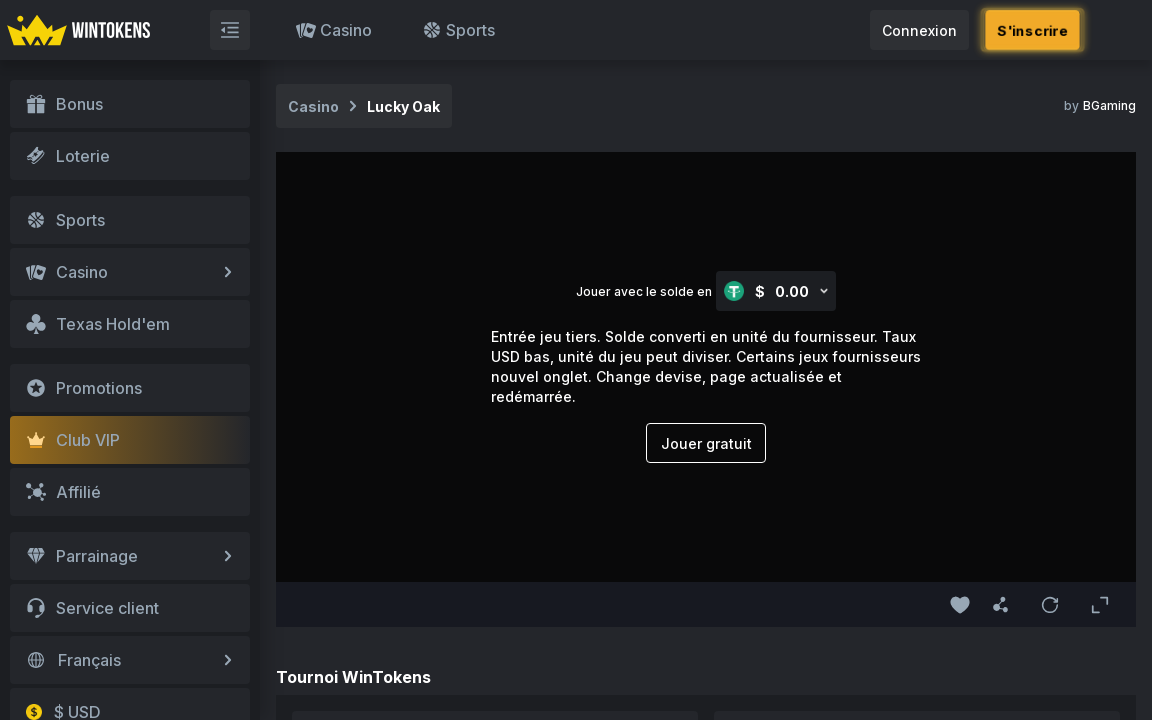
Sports (458, 30)
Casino (334, 30)
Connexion (919, 30)
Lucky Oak (403, 106)
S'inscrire (1032, 30)
